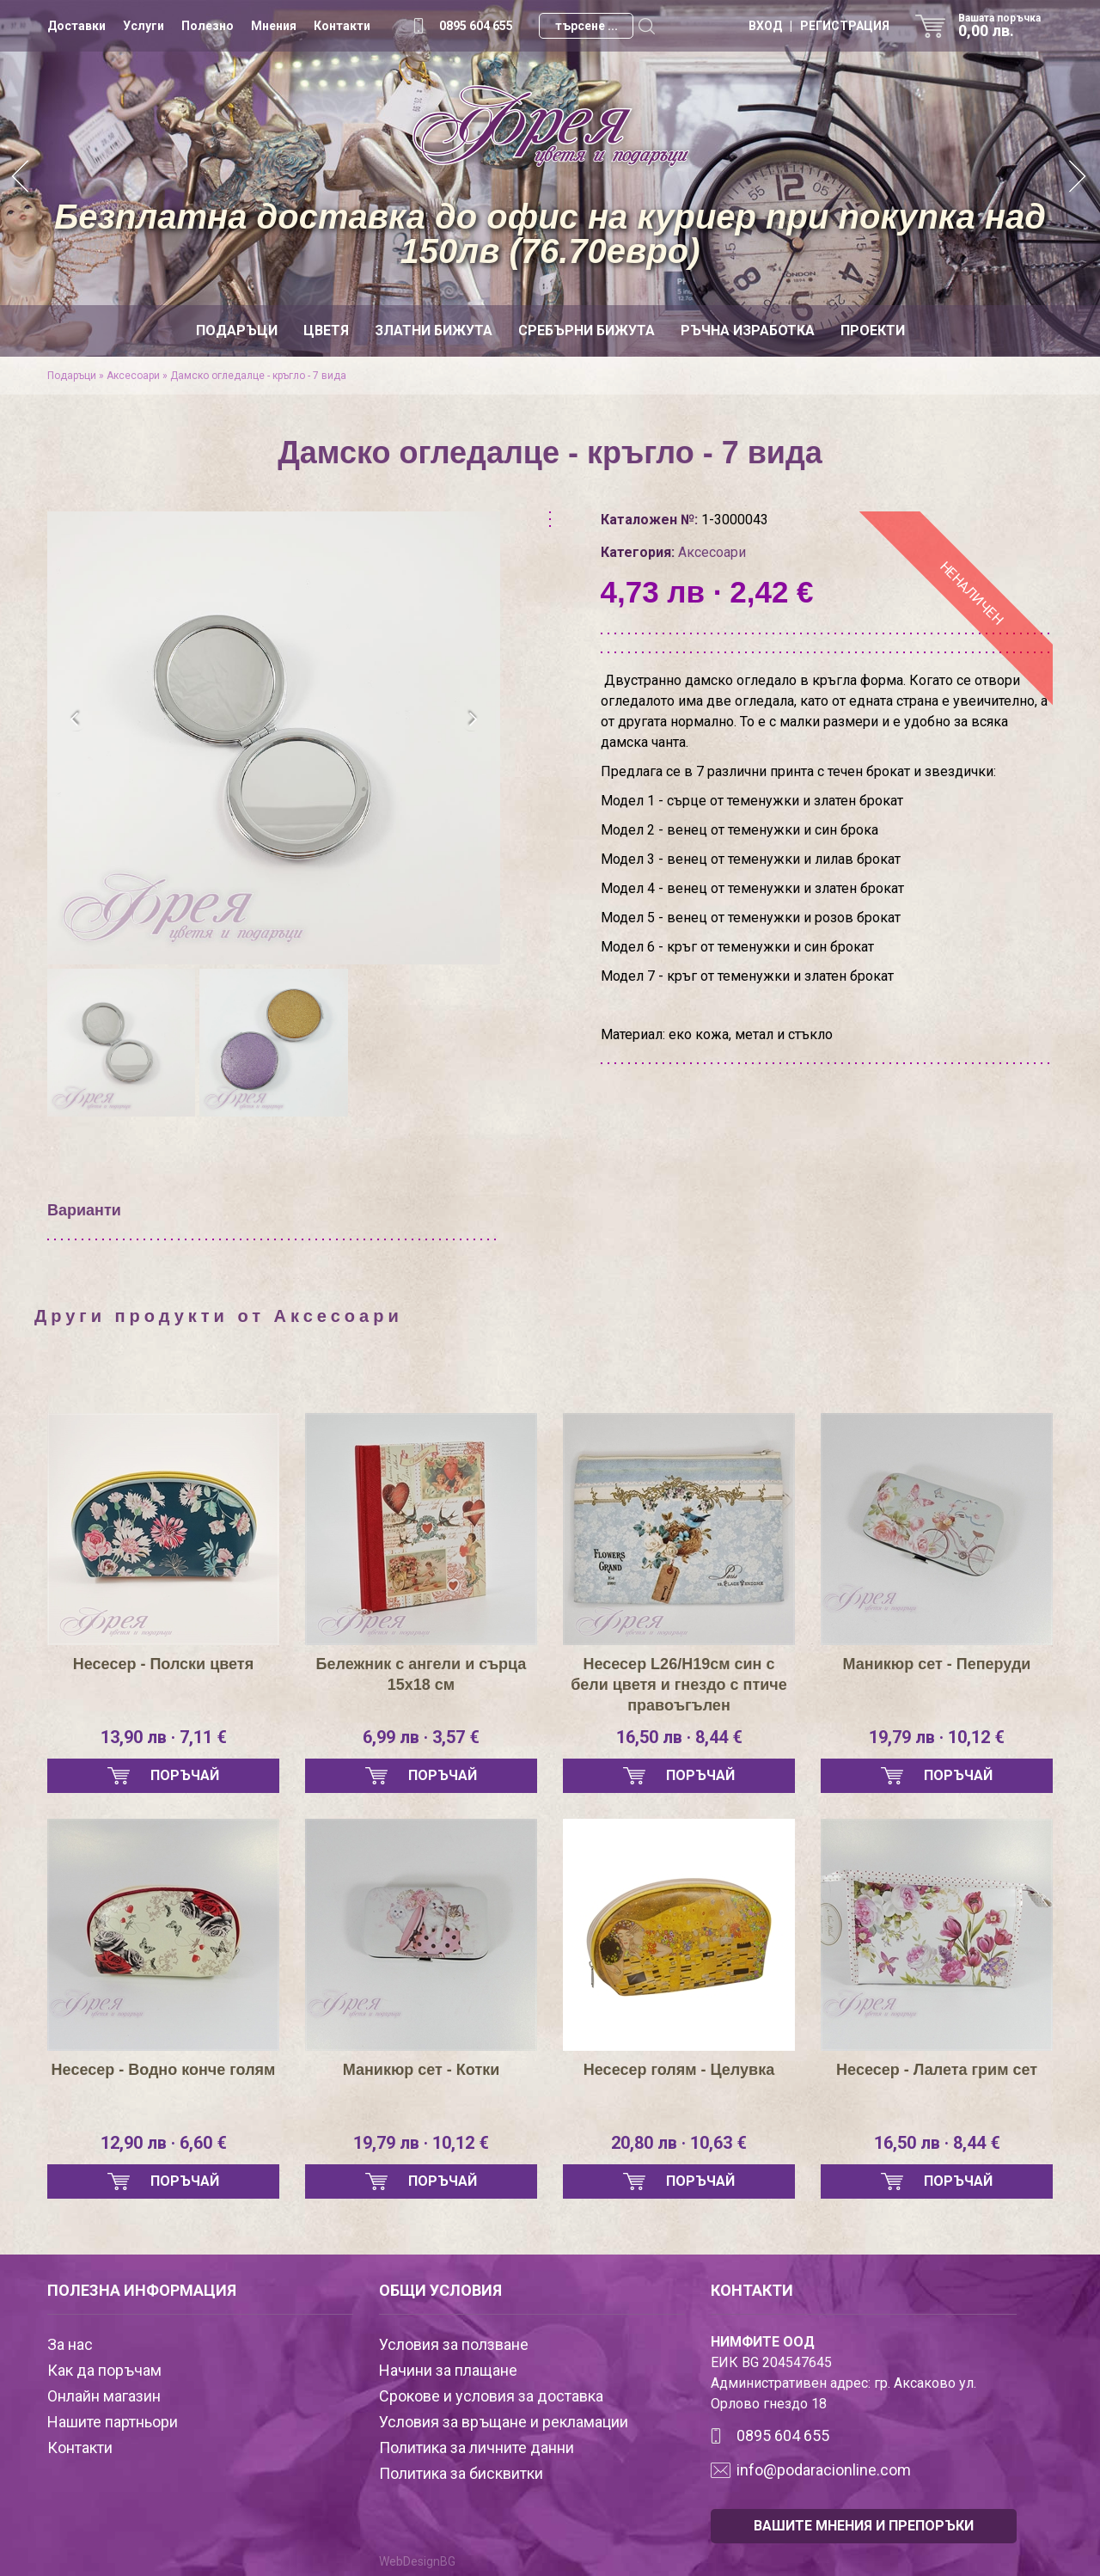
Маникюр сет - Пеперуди (937, 1664)
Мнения (273, 26)
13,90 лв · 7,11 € (164, 1737)
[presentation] (75, 719)
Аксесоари (133, 376)
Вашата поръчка (1005, 26)
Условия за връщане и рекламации (503, 2422)
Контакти (342, 26)
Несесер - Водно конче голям (164, 2069)
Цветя (326, 330)
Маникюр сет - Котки (421, 2069)
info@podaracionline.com (823, 2470)
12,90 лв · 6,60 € (164, 2142)
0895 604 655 (476, 26)
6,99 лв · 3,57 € (421, 1737)
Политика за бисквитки (461, 2473)
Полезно (207, 26)
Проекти (872, 330)
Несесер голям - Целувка (679, 2069)
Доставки (76, 26)
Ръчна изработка (748, 330)
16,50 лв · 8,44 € (679, 1737)
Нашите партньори (112, 2422)
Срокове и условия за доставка (491, 2396)
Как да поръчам (104, 2370)
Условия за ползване (454, 2344)
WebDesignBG (417, 2561)
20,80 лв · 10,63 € (679, 2142)
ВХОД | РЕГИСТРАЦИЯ (819, 26)
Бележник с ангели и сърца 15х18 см (421, 1674)
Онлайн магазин (104, 2396)
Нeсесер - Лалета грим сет (936, 2069)
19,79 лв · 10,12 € (937, 1737)
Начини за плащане (448, 2370)
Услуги (143, 26)
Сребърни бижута (586, 330)
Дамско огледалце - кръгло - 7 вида (258, 376)
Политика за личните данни (476, 2447)
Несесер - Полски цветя (163, 1664)
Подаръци (237, 330)
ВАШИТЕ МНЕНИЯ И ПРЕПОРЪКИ (864, 2526)
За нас (70, 2344)
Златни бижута (433, 330)
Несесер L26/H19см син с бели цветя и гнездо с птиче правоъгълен (679, 1684)
